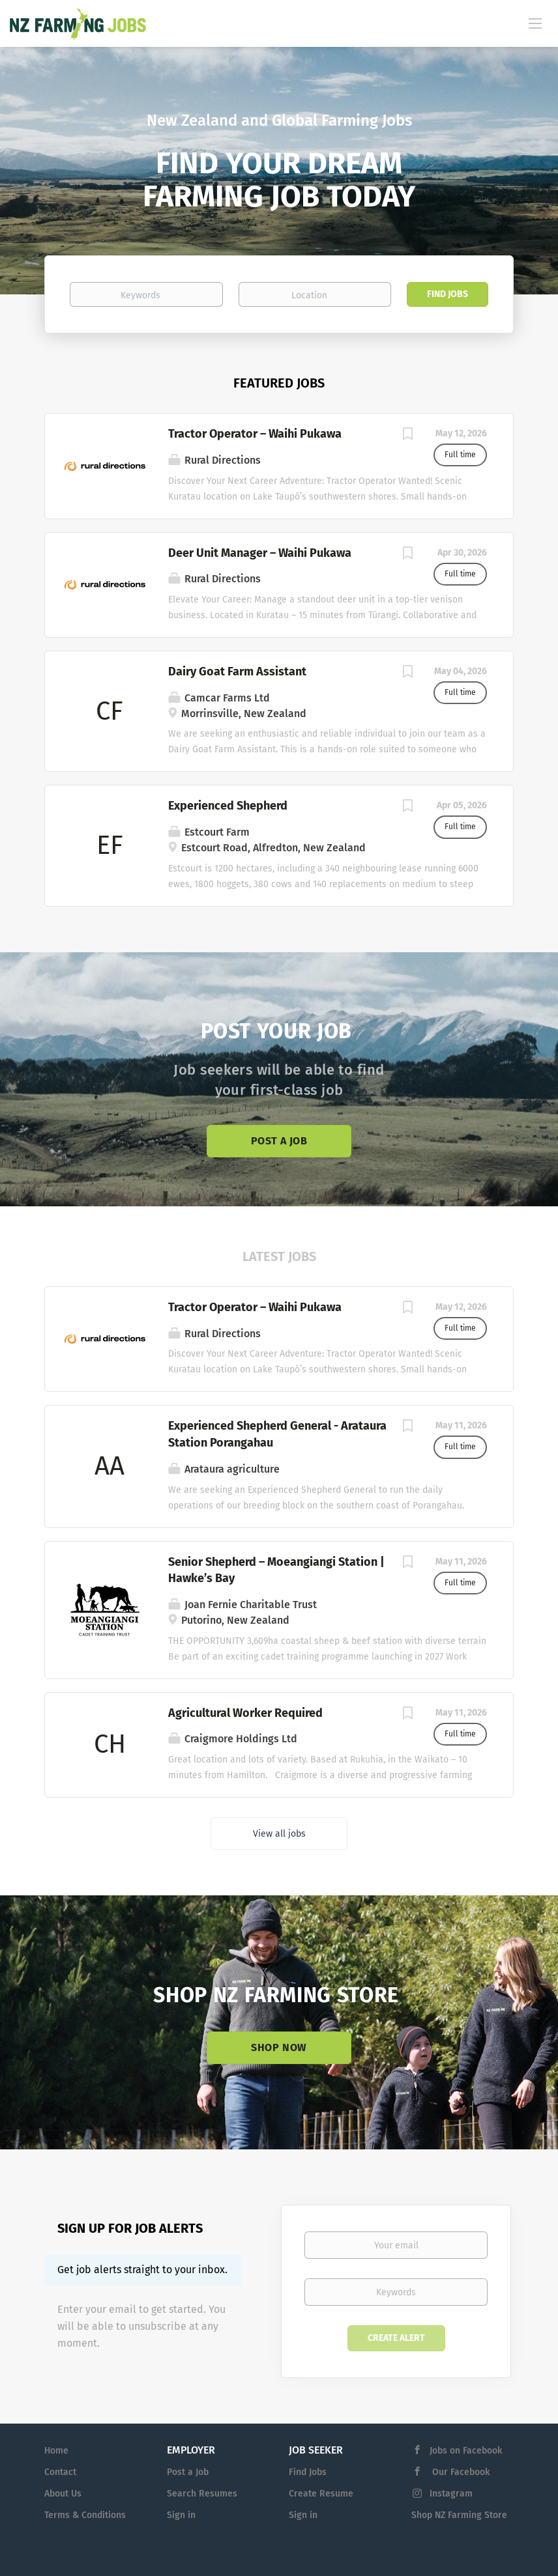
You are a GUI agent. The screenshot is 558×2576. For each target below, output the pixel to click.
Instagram (451, 2493)
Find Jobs (447, 294)
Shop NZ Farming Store (459, 2515)
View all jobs (279, 1833)
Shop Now (279, 2047)
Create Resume (321, 2493)
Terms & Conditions (85, 2515)
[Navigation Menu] (535, 23)
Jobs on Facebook (466, 2450)
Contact (60, 2472)
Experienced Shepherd (227, 806)
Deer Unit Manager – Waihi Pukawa (259, 553)
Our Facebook (460, 2472)
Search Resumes (202, 2493)
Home (56, 2450)
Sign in (181, 2515)
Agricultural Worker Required (245, 1713)
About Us (62, 2493)
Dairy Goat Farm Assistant (237, 671)
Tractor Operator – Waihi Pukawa (255, 434)
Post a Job (279, 1141)
